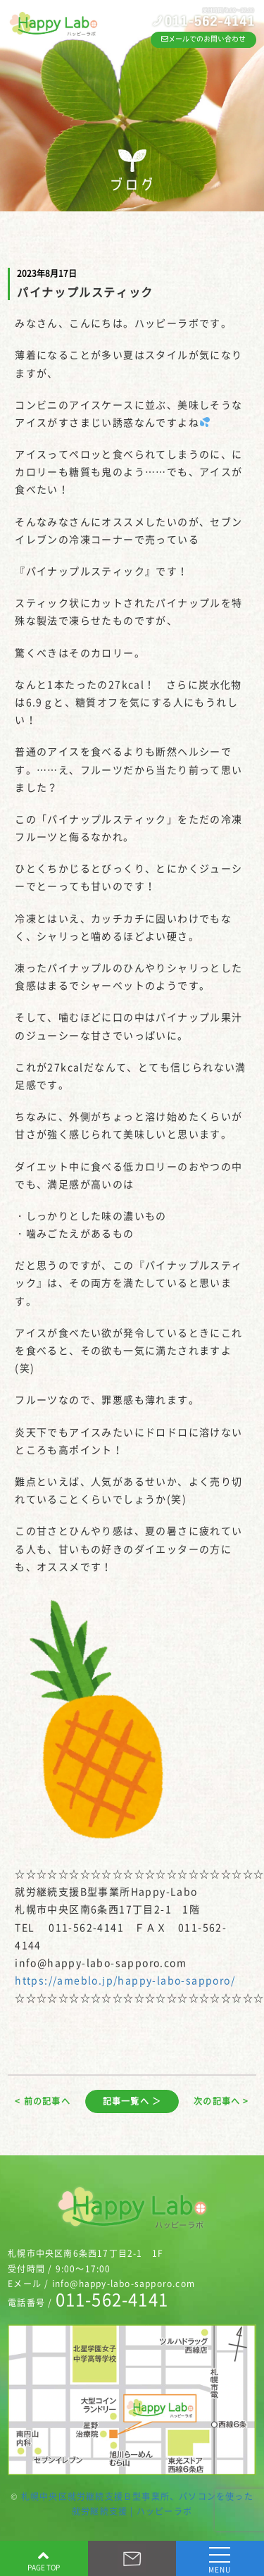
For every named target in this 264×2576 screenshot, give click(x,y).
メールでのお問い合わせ (203, 38)
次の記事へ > (221, 2101)
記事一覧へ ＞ (132, 2101)
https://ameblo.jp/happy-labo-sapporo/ (125, 1980)
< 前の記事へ (42, 2101)
